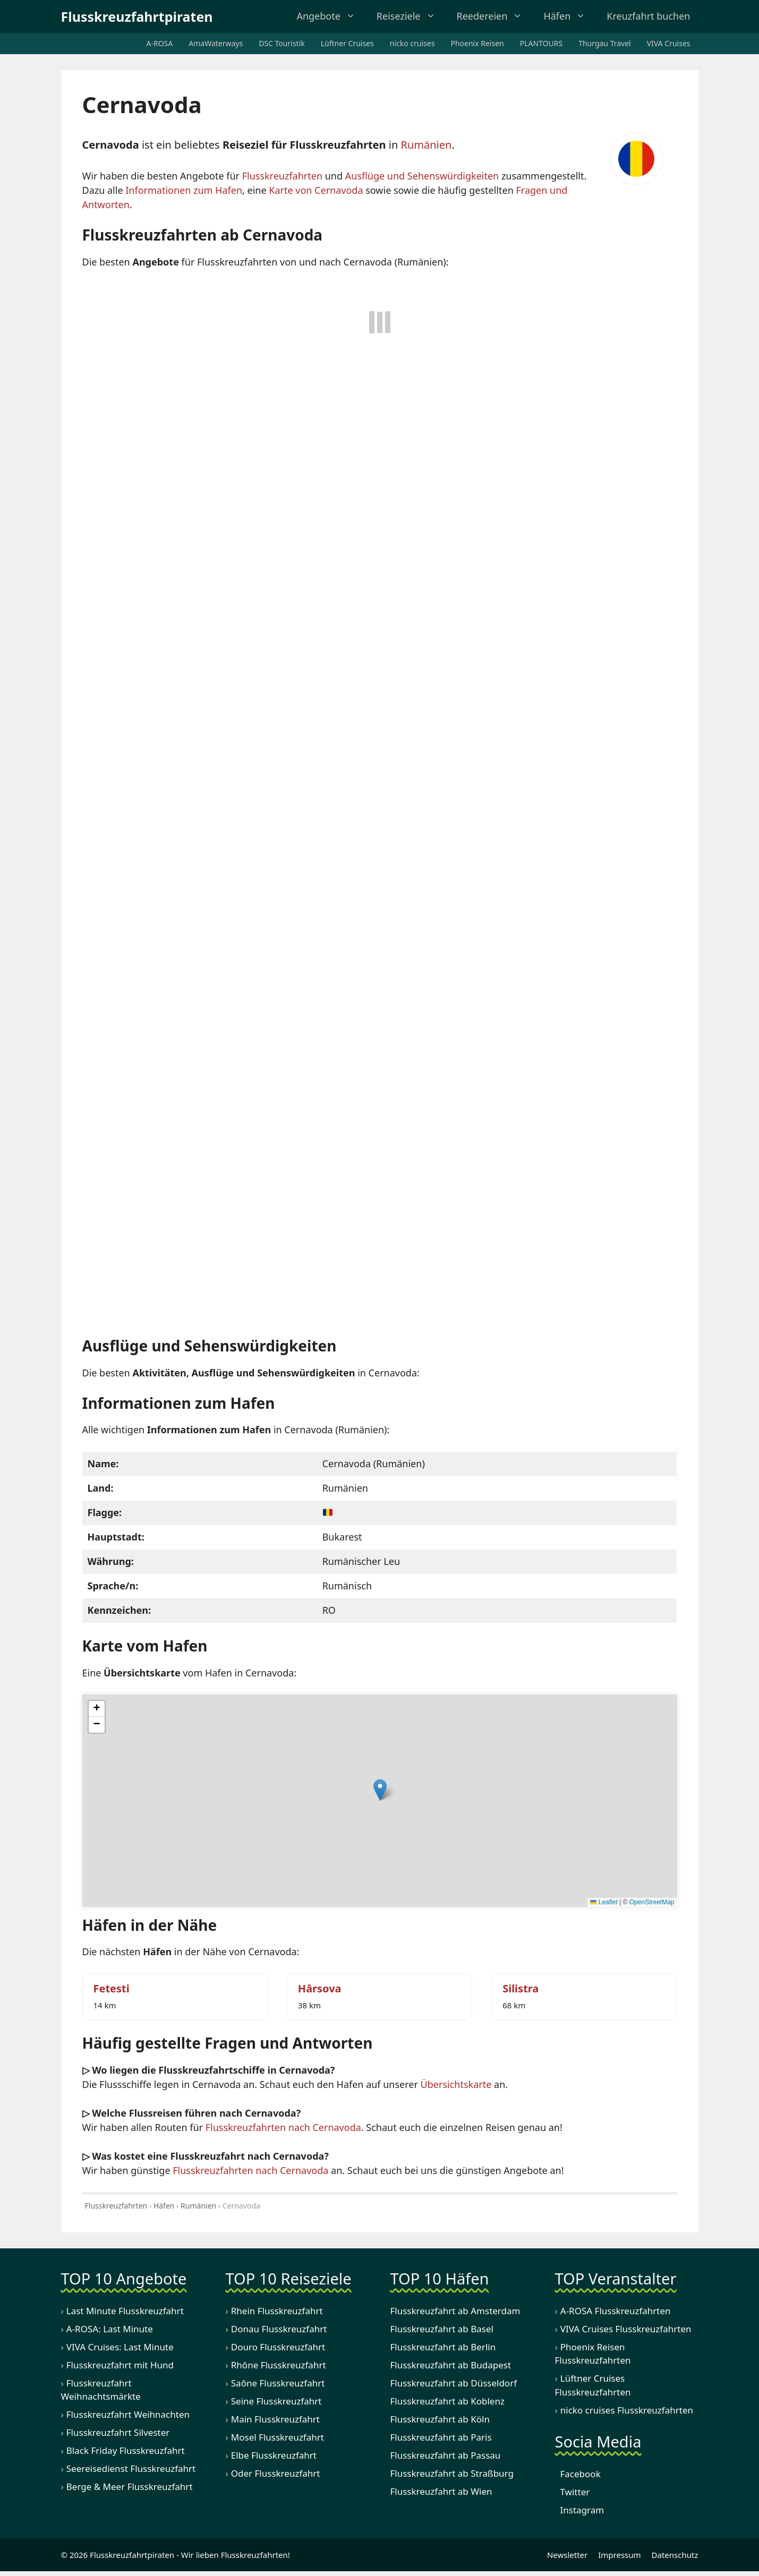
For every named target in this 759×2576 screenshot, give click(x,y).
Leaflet (603, 1903)
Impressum (619, 2556)
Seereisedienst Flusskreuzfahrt (130, 2469)
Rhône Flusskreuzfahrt (278, 2366)
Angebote (327, 16)
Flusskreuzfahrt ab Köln (440, 2420)
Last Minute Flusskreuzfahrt (125, 2312)
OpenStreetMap (652, 1903)
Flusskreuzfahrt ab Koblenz (447, 2402)
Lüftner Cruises (347, 43)
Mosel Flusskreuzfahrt (277, 2438)
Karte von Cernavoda (316, 190)
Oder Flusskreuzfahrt (275, 2474)
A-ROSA (160, 43)
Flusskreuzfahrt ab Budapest (450, 2366)
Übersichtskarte (456, 2085)
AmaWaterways (216, 43)
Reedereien (491, 16)
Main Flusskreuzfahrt (275, 2420)
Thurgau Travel (604, 43)
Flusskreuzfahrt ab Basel (441, 2330)
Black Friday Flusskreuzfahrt (125, 2451)
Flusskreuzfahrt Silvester (118, 2433)
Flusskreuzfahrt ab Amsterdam (455, 2312)
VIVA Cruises (668, 43)
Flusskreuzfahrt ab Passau (445, 2456)
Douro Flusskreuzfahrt (278, 2348)
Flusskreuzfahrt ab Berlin (443, 2348)
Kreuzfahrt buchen (645, 16)
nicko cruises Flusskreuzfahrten (626, 2411)
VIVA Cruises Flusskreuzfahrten (626, 2330)
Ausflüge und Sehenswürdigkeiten (422, 175)
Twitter (572, 2493)
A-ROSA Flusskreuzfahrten (615, 2312)
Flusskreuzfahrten (282, 175)
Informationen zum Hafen (183, 190)
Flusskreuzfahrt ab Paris (441, 2438)
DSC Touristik (282, 43)
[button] (380, 1791)
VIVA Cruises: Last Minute (120, 2348)
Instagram (579, 2511)
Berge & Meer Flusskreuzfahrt (129, 2487)
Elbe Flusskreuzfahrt (274, 2456)
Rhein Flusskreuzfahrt (277, 2312)
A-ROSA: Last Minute (109, 2330)
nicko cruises (412, 43)
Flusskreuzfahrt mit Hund (120, 2366)
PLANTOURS (541, 43)
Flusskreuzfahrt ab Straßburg (452, 2474)
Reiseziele (407, 16)
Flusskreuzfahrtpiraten (137, 16)
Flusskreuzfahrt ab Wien (441, 2492)
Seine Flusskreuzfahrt (276, 2402)
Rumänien (425, 145)
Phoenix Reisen (477, 43)
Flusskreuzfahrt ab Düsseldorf (453, 2384)
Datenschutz (675, 2556)
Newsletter (564, 2556)
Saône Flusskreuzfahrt (278, 2384)
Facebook (578, 2475)
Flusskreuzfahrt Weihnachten (128, 2415)
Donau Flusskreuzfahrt (279, 2330)
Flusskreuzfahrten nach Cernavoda (283, 2128)
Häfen (565, 16)
